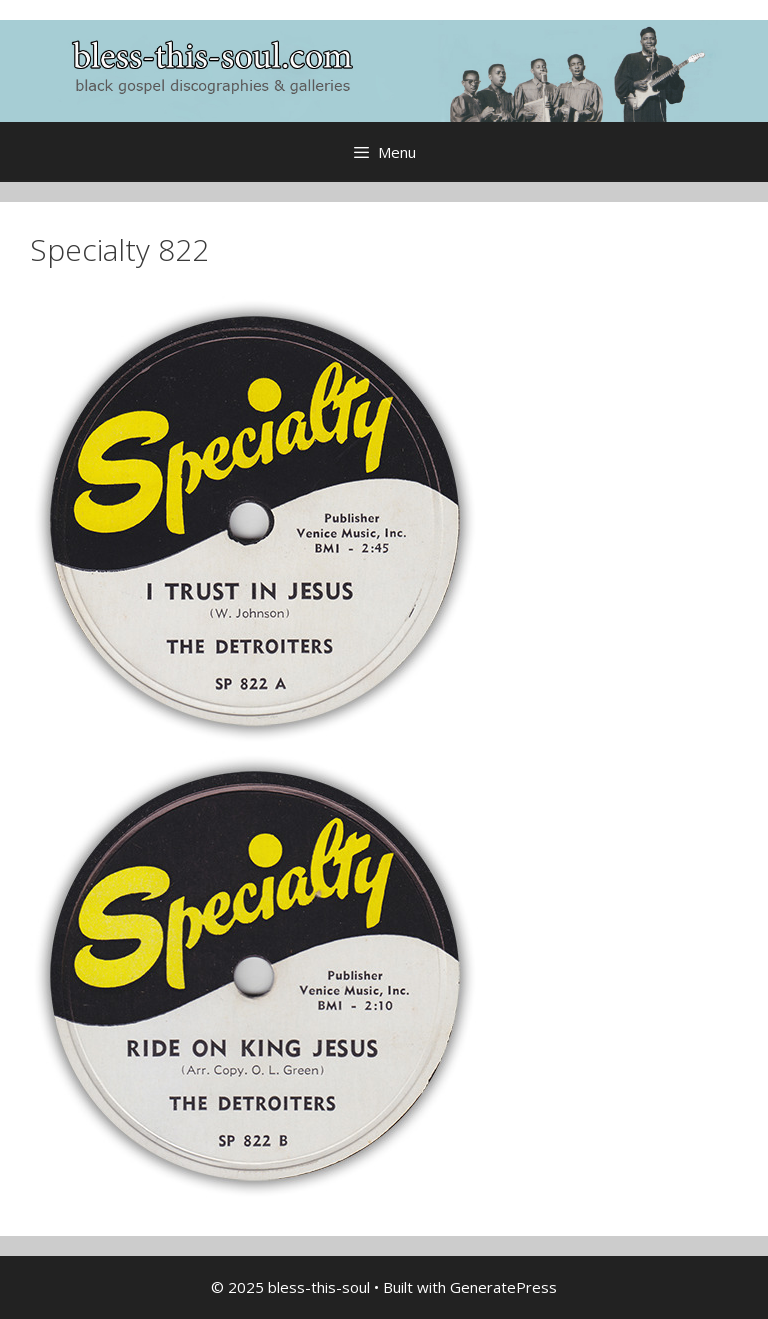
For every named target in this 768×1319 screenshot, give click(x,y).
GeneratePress (503, 1287)
